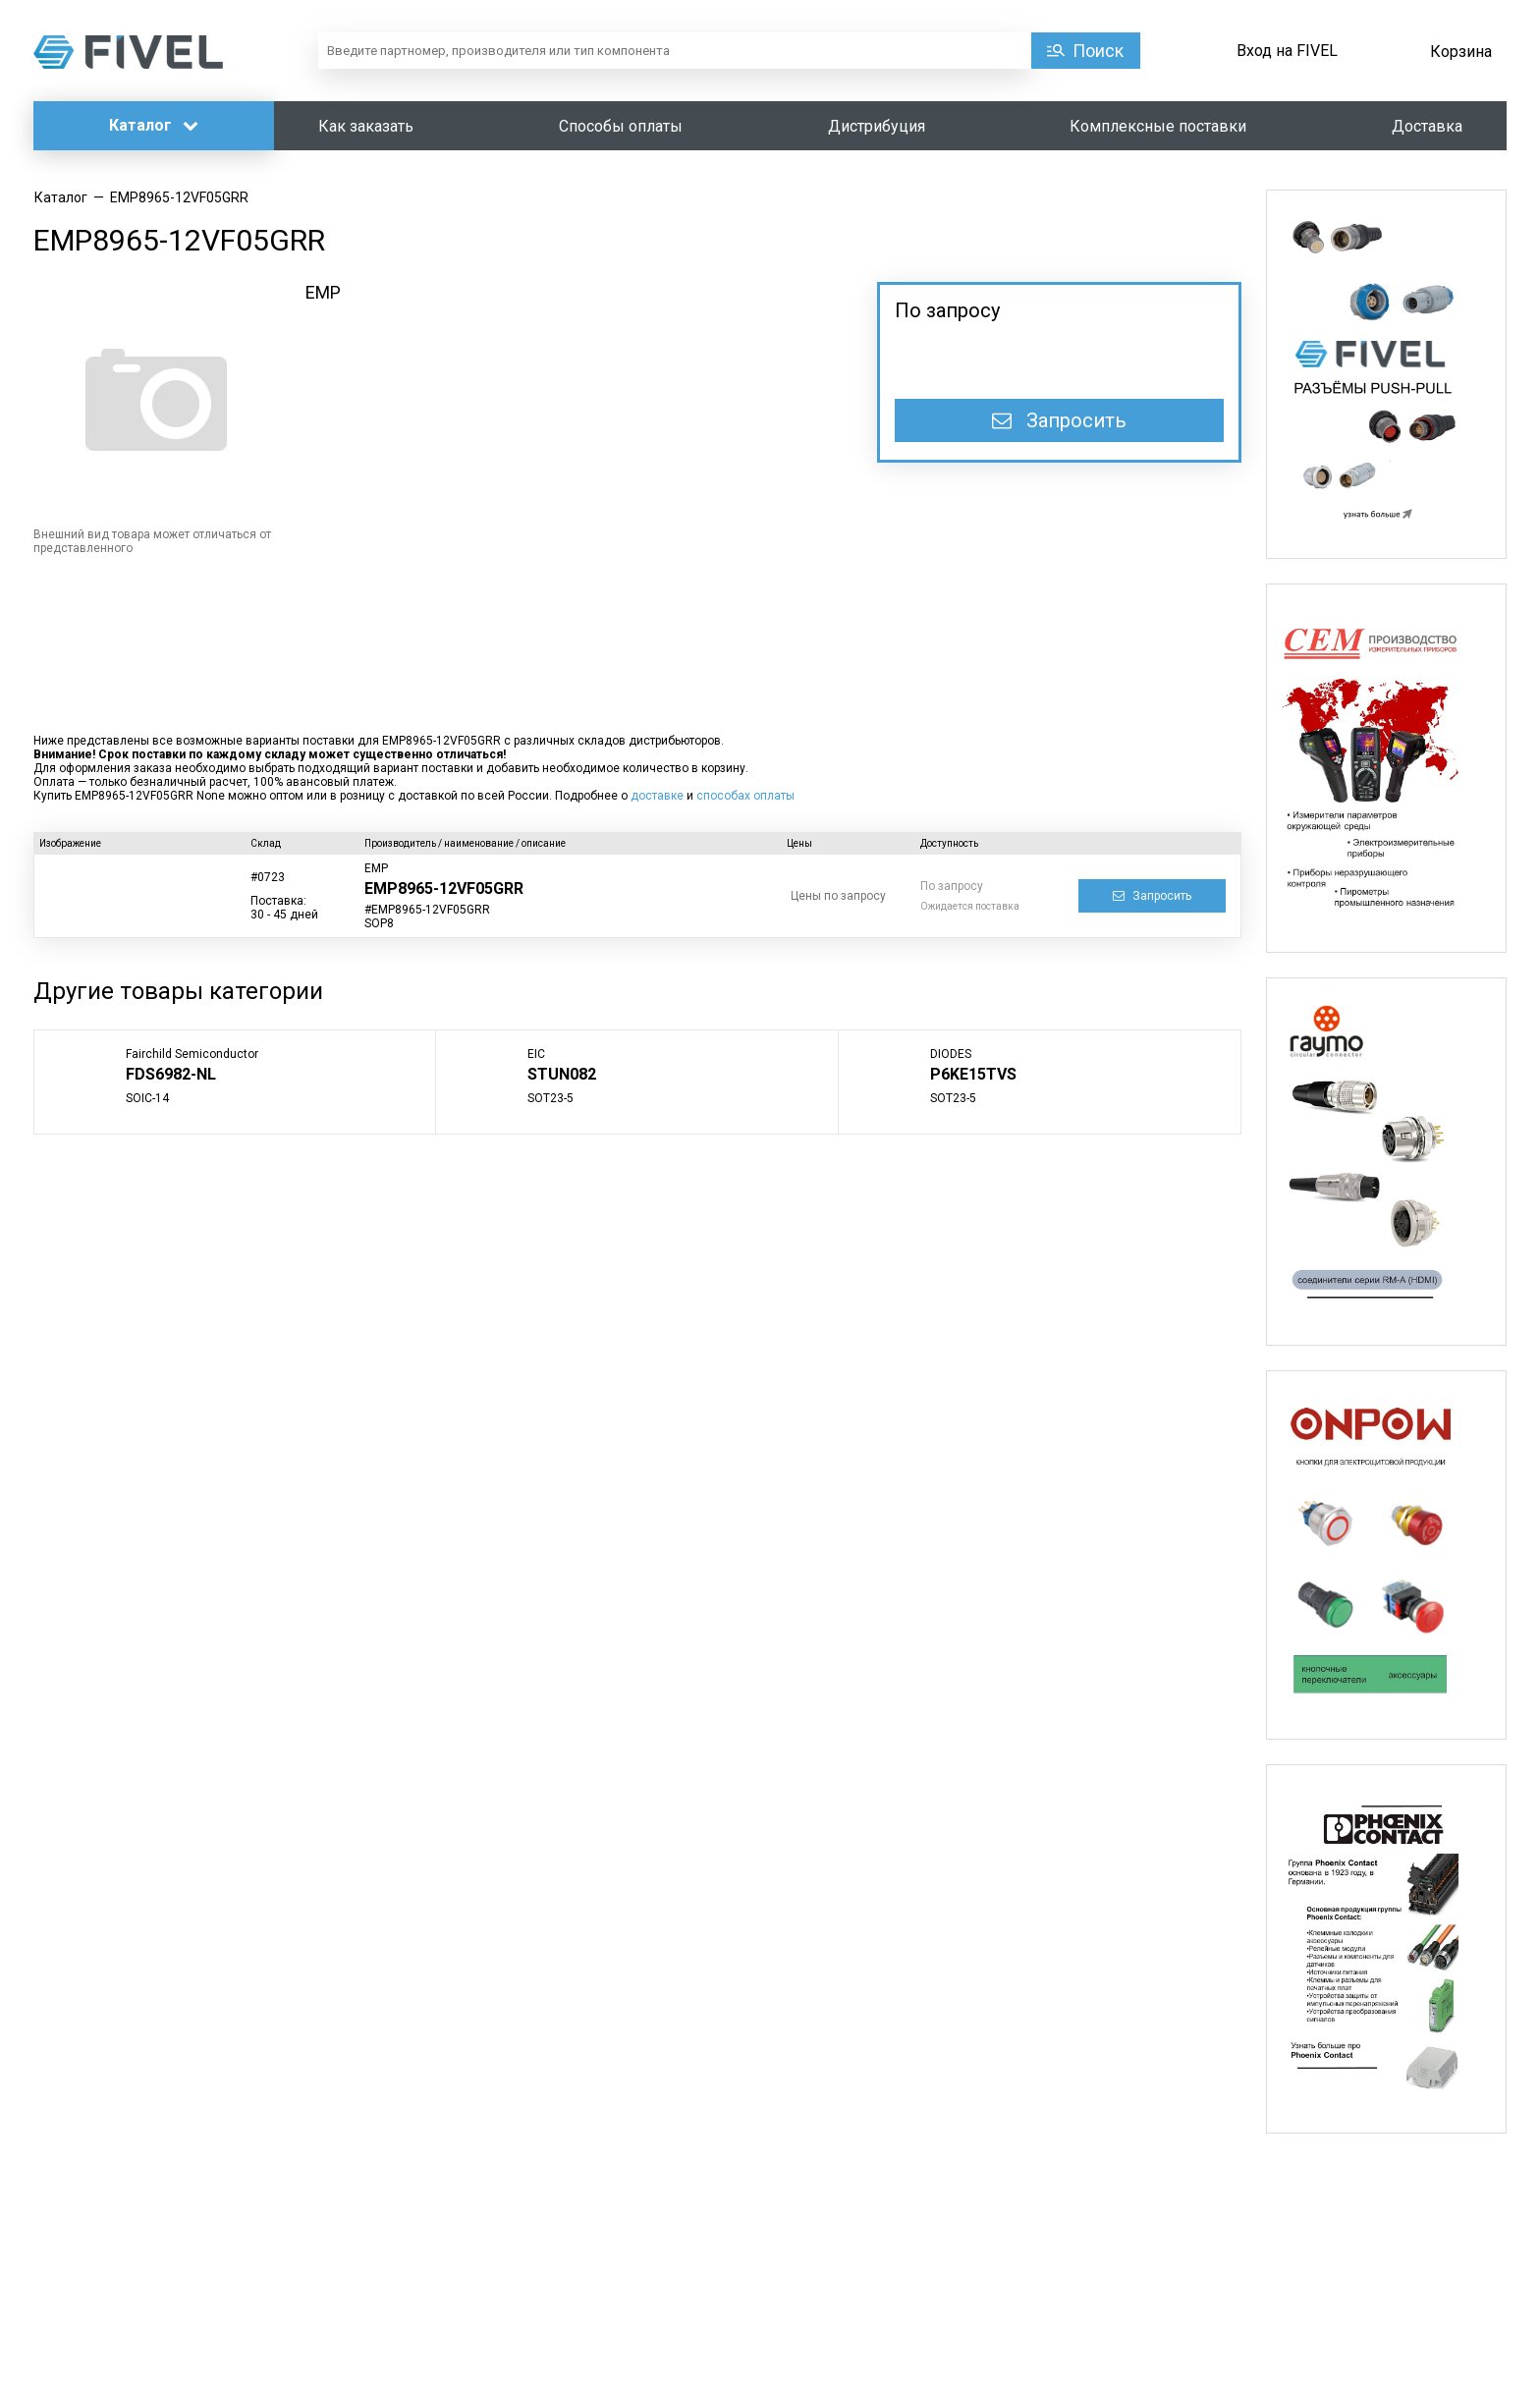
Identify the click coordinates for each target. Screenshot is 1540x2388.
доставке (657, 796)
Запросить (1059, 420)
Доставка (1427, 126)
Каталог (153, 125)
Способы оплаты (621, 126)
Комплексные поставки (1158, 126)
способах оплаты (745, 796)
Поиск (1098, 50)
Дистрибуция (876, 126)
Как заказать (365, 126)
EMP (323, 292)
